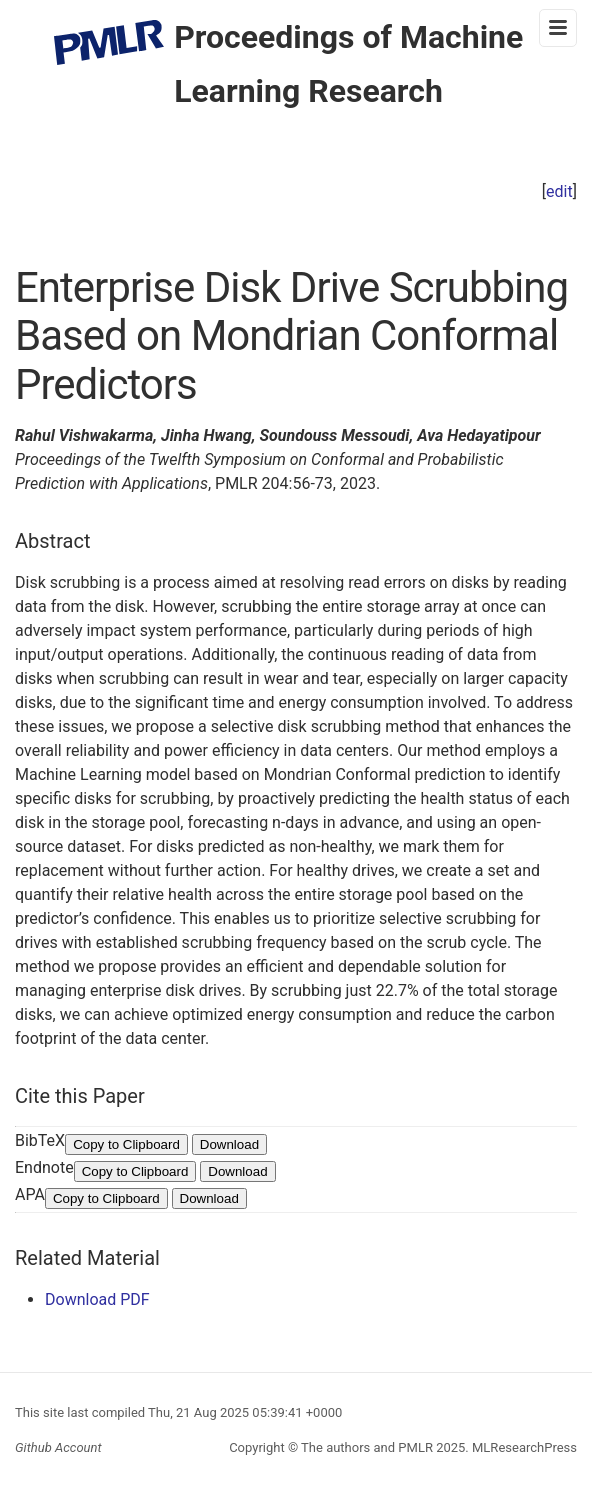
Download (229, 1144)
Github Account (58, 1447)
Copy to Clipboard (126, 1144)
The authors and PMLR (367, 1447)
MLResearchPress (523, 1447)
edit (559, 191)
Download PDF (97, 1299)
